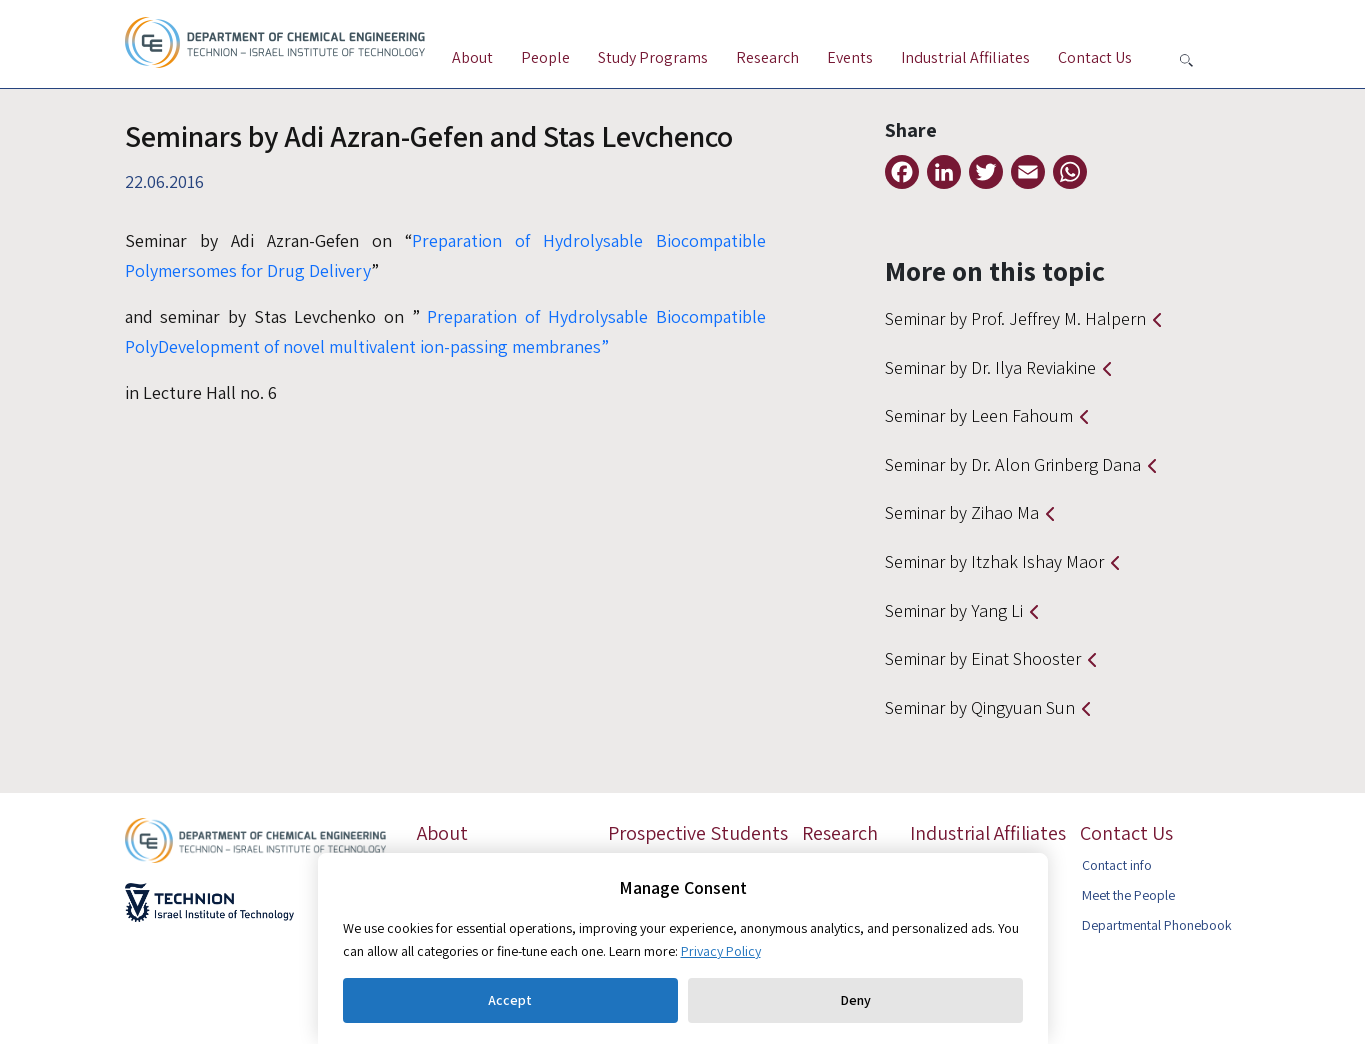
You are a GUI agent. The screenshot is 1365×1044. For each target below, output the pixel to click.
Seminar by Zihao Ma (962, 512)
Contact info (1117, 865)
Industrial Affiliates (965, 57)
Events (850, 57)
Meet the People (1128, 895)
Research (767, 57)
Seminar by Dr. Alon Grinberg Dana (1013, 464)
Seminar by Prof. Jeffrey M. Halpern (1015, 318)
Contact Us (1095, 57)
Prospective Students (698, 833)
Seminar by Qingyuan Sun (980, 707)
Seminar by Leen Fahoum (979, 415)
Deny (855, 1000)
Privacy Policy (721, 951)
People (545, 57)
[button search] (1186, 60)
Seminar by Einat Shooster (983, 658)
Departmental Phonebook (1157, 925)
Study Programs (653, 57)
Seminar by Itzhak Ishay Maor (994, 561)
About (472, 57)
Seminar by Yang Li (954, 610)
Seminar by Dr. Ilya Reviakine (990, 367)
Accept (510, 1000)
